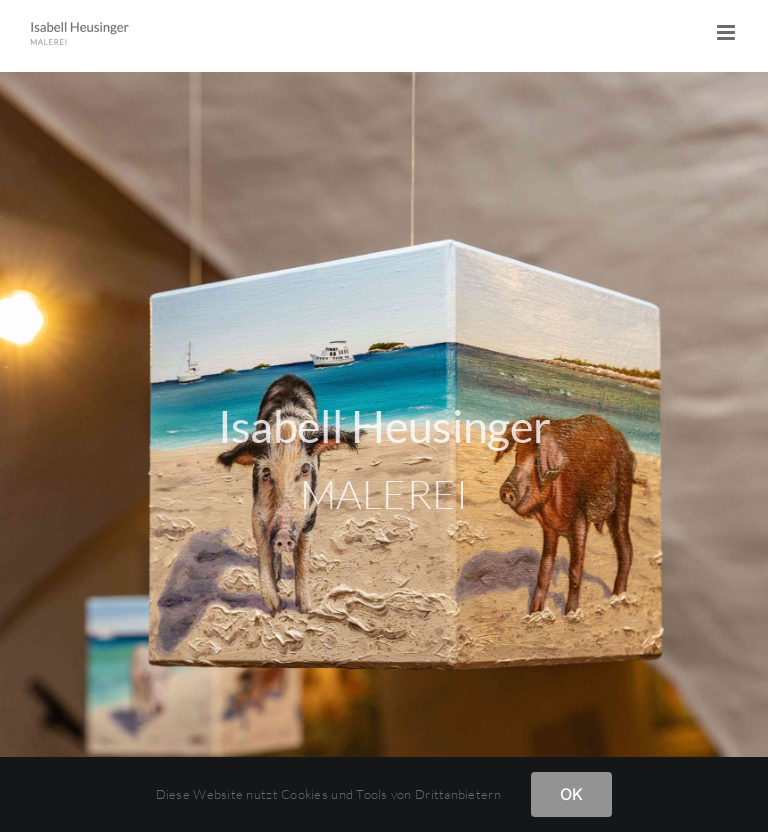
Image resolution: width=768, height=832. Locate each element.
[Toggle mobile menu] (727, 32)
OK (571, 794)
